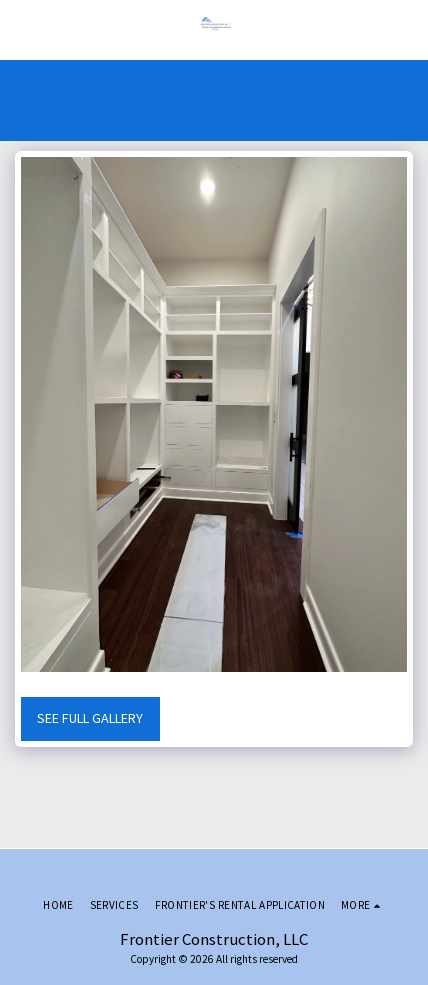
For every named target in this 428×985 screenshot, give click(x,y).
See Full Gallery (90, 718)
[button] (22, 28)
